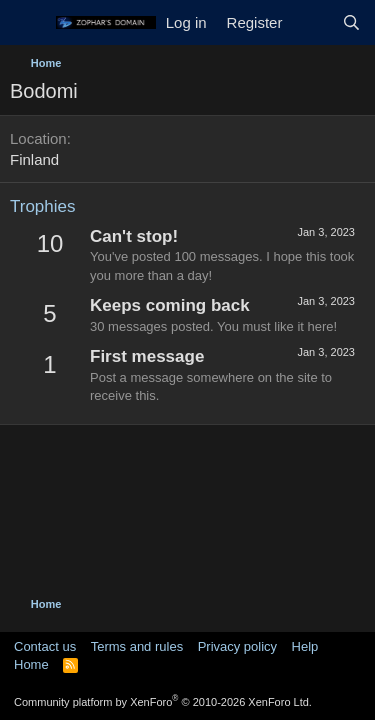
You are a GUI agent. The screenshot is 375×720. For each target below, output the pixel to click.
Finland (34, 159)
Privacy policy (237, 646)
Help (305, 646)
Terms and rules (137, 646)
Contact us (45, 646)
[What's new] (311, 22)
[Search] (351, 22)
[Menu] (27, 23)
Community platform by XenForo (163, 702)
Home (31, 664)
